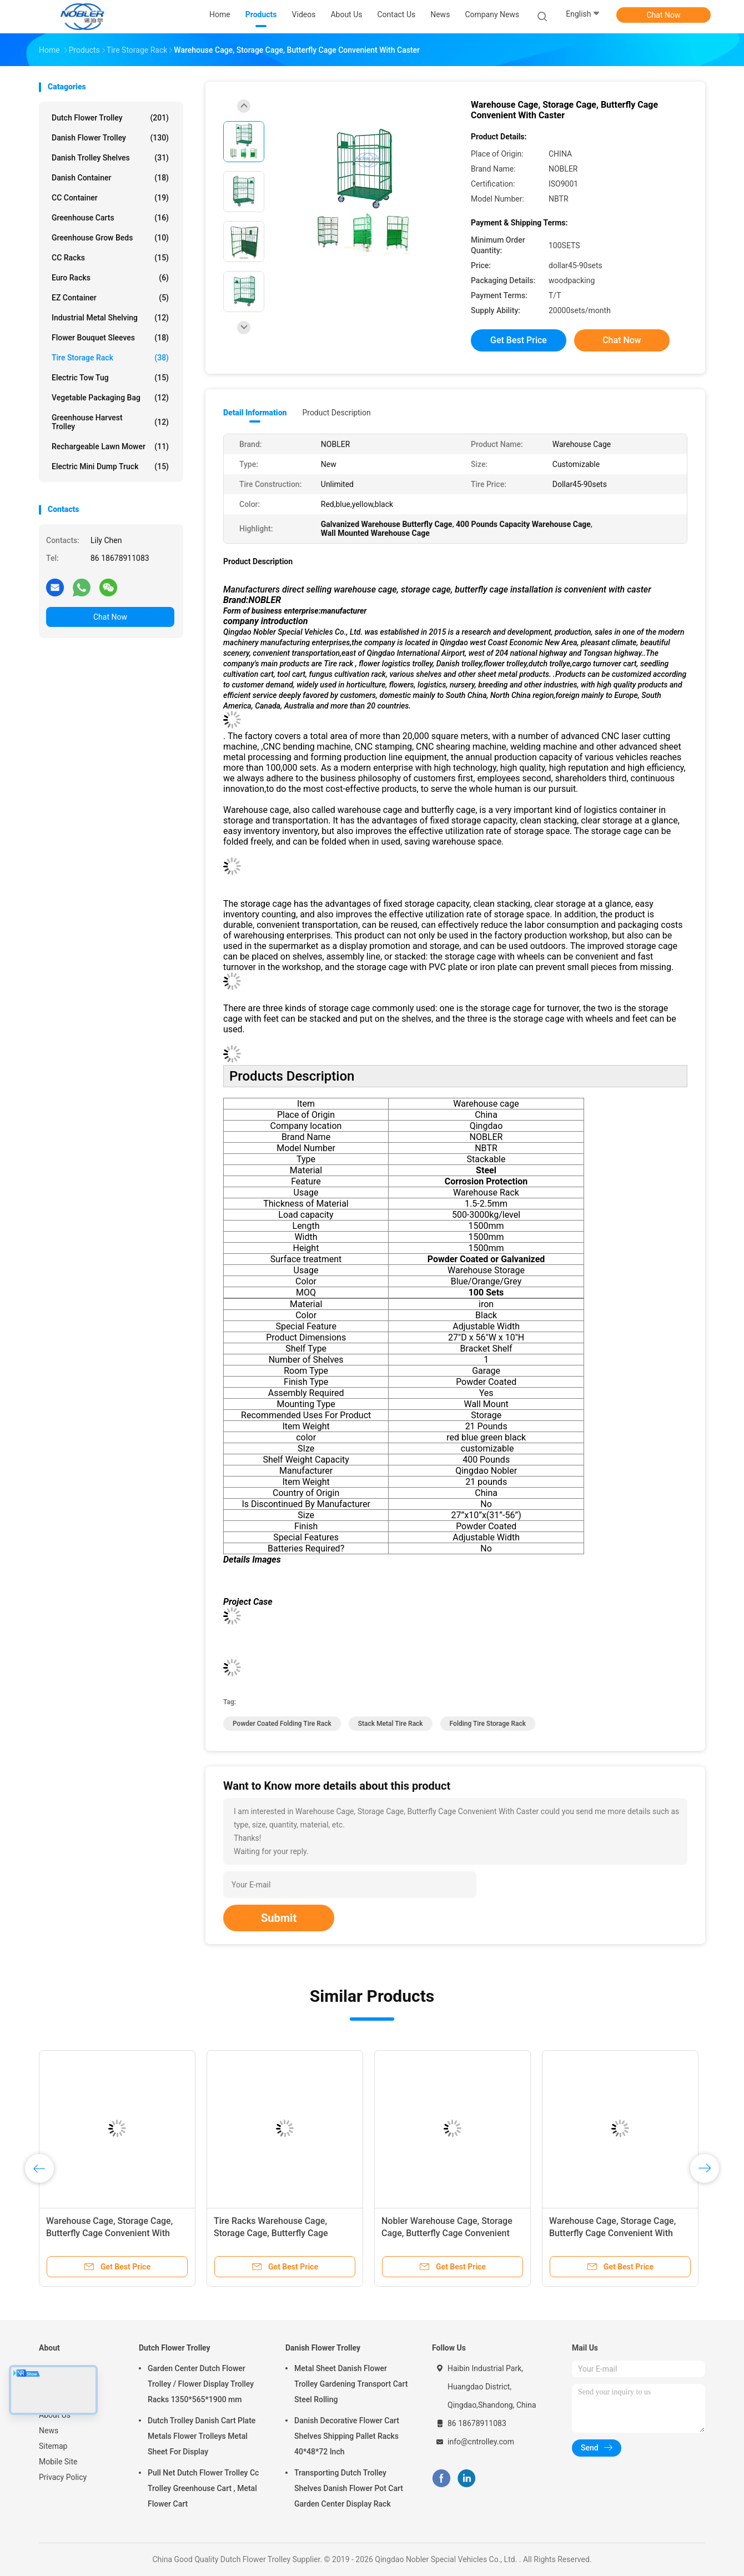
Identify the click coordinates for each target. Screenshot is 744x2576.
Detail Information (254, 412)
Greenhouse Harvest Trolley (110, 422)
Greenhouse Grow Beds (110, 237)
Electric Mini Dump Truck (110, 466)
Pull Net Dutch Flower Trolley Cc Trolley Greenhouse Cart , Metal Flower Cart (203, 2488)
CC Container (110, 197)
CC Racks (110, 257)
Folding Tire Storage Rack (488, 1724)
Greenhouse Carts (110, 217)
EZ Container (110, 297)
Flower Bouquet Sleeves (110, 337)
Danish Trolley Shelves (110, 157)
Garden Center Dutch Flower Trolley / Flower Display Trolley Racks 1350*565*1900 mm (201, 2384)
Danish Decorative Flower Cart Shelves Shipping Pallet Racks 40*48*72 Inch (346, 2436)
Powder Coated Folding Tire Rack (282, 1724)
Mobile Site (58, 2461)
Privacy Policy (63, 2477)
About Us (55, 2415)
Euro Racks (110, 277)
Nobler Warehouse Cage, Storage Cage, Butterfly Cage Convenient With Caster (446, 2233)
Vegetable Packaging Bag (110, 397)
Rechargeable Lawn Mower (110, 446)
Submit (278, 1918)
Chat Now (664, 15)
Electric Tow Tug (110, 377)
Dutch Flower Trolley (110, 117)
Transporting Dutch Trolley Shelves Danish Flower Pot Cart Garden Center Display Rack (348, 2488)
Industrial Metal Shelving (110, 317)
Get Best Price (518, 340)
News (48, 2430)
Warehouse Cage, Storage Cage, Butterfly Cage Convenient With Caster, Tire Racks (109, 2233)
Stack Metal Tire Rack (390, 1724)
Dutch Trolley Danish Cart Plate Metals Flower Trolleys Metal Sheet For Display (201, 2436)
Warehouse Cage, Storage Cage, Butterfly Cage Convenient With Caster (612, 2233)
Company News (492, 14)
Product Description (336, 412)
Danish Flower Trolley (110, 137)
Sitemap (53, 2446)
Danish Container (110, 177)
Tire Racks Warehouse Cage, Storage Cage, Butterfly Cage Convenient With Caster (271, 2233)
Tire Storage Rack (110, 357)
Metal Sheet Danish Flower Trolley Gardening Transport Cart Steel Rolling (351, 2384)
